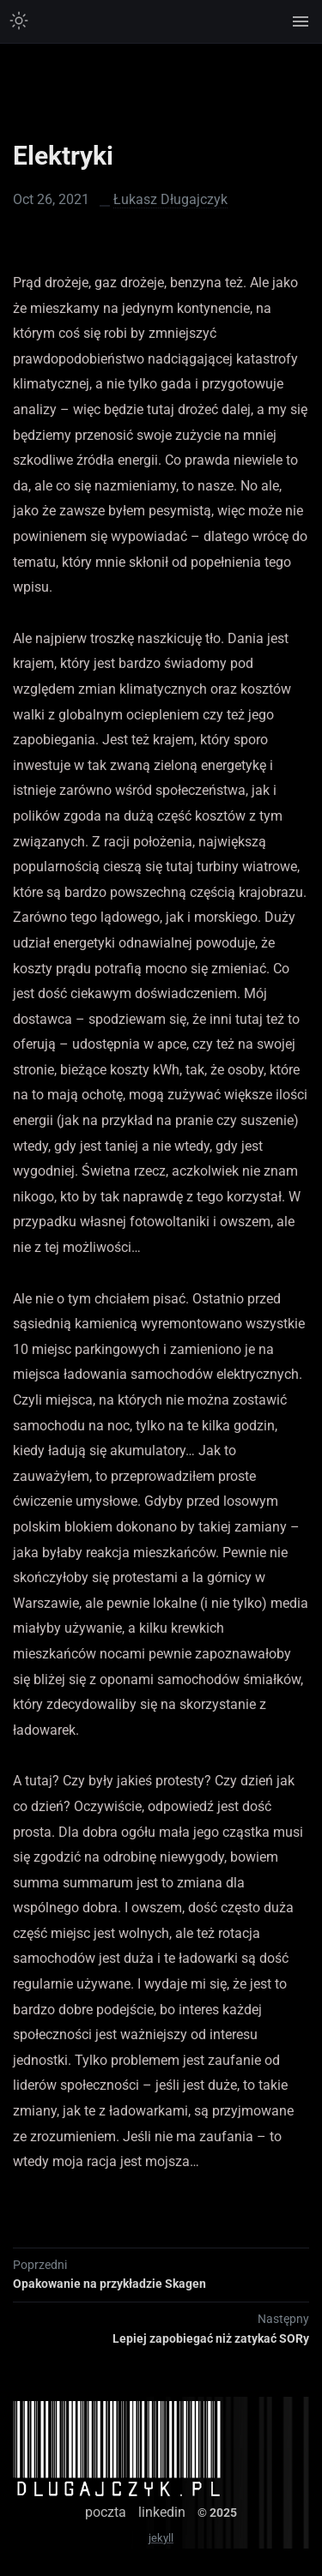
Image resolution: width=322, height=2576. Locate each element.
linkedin (161, 2512)
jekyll (161, 2537)
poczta (105, 2512)
